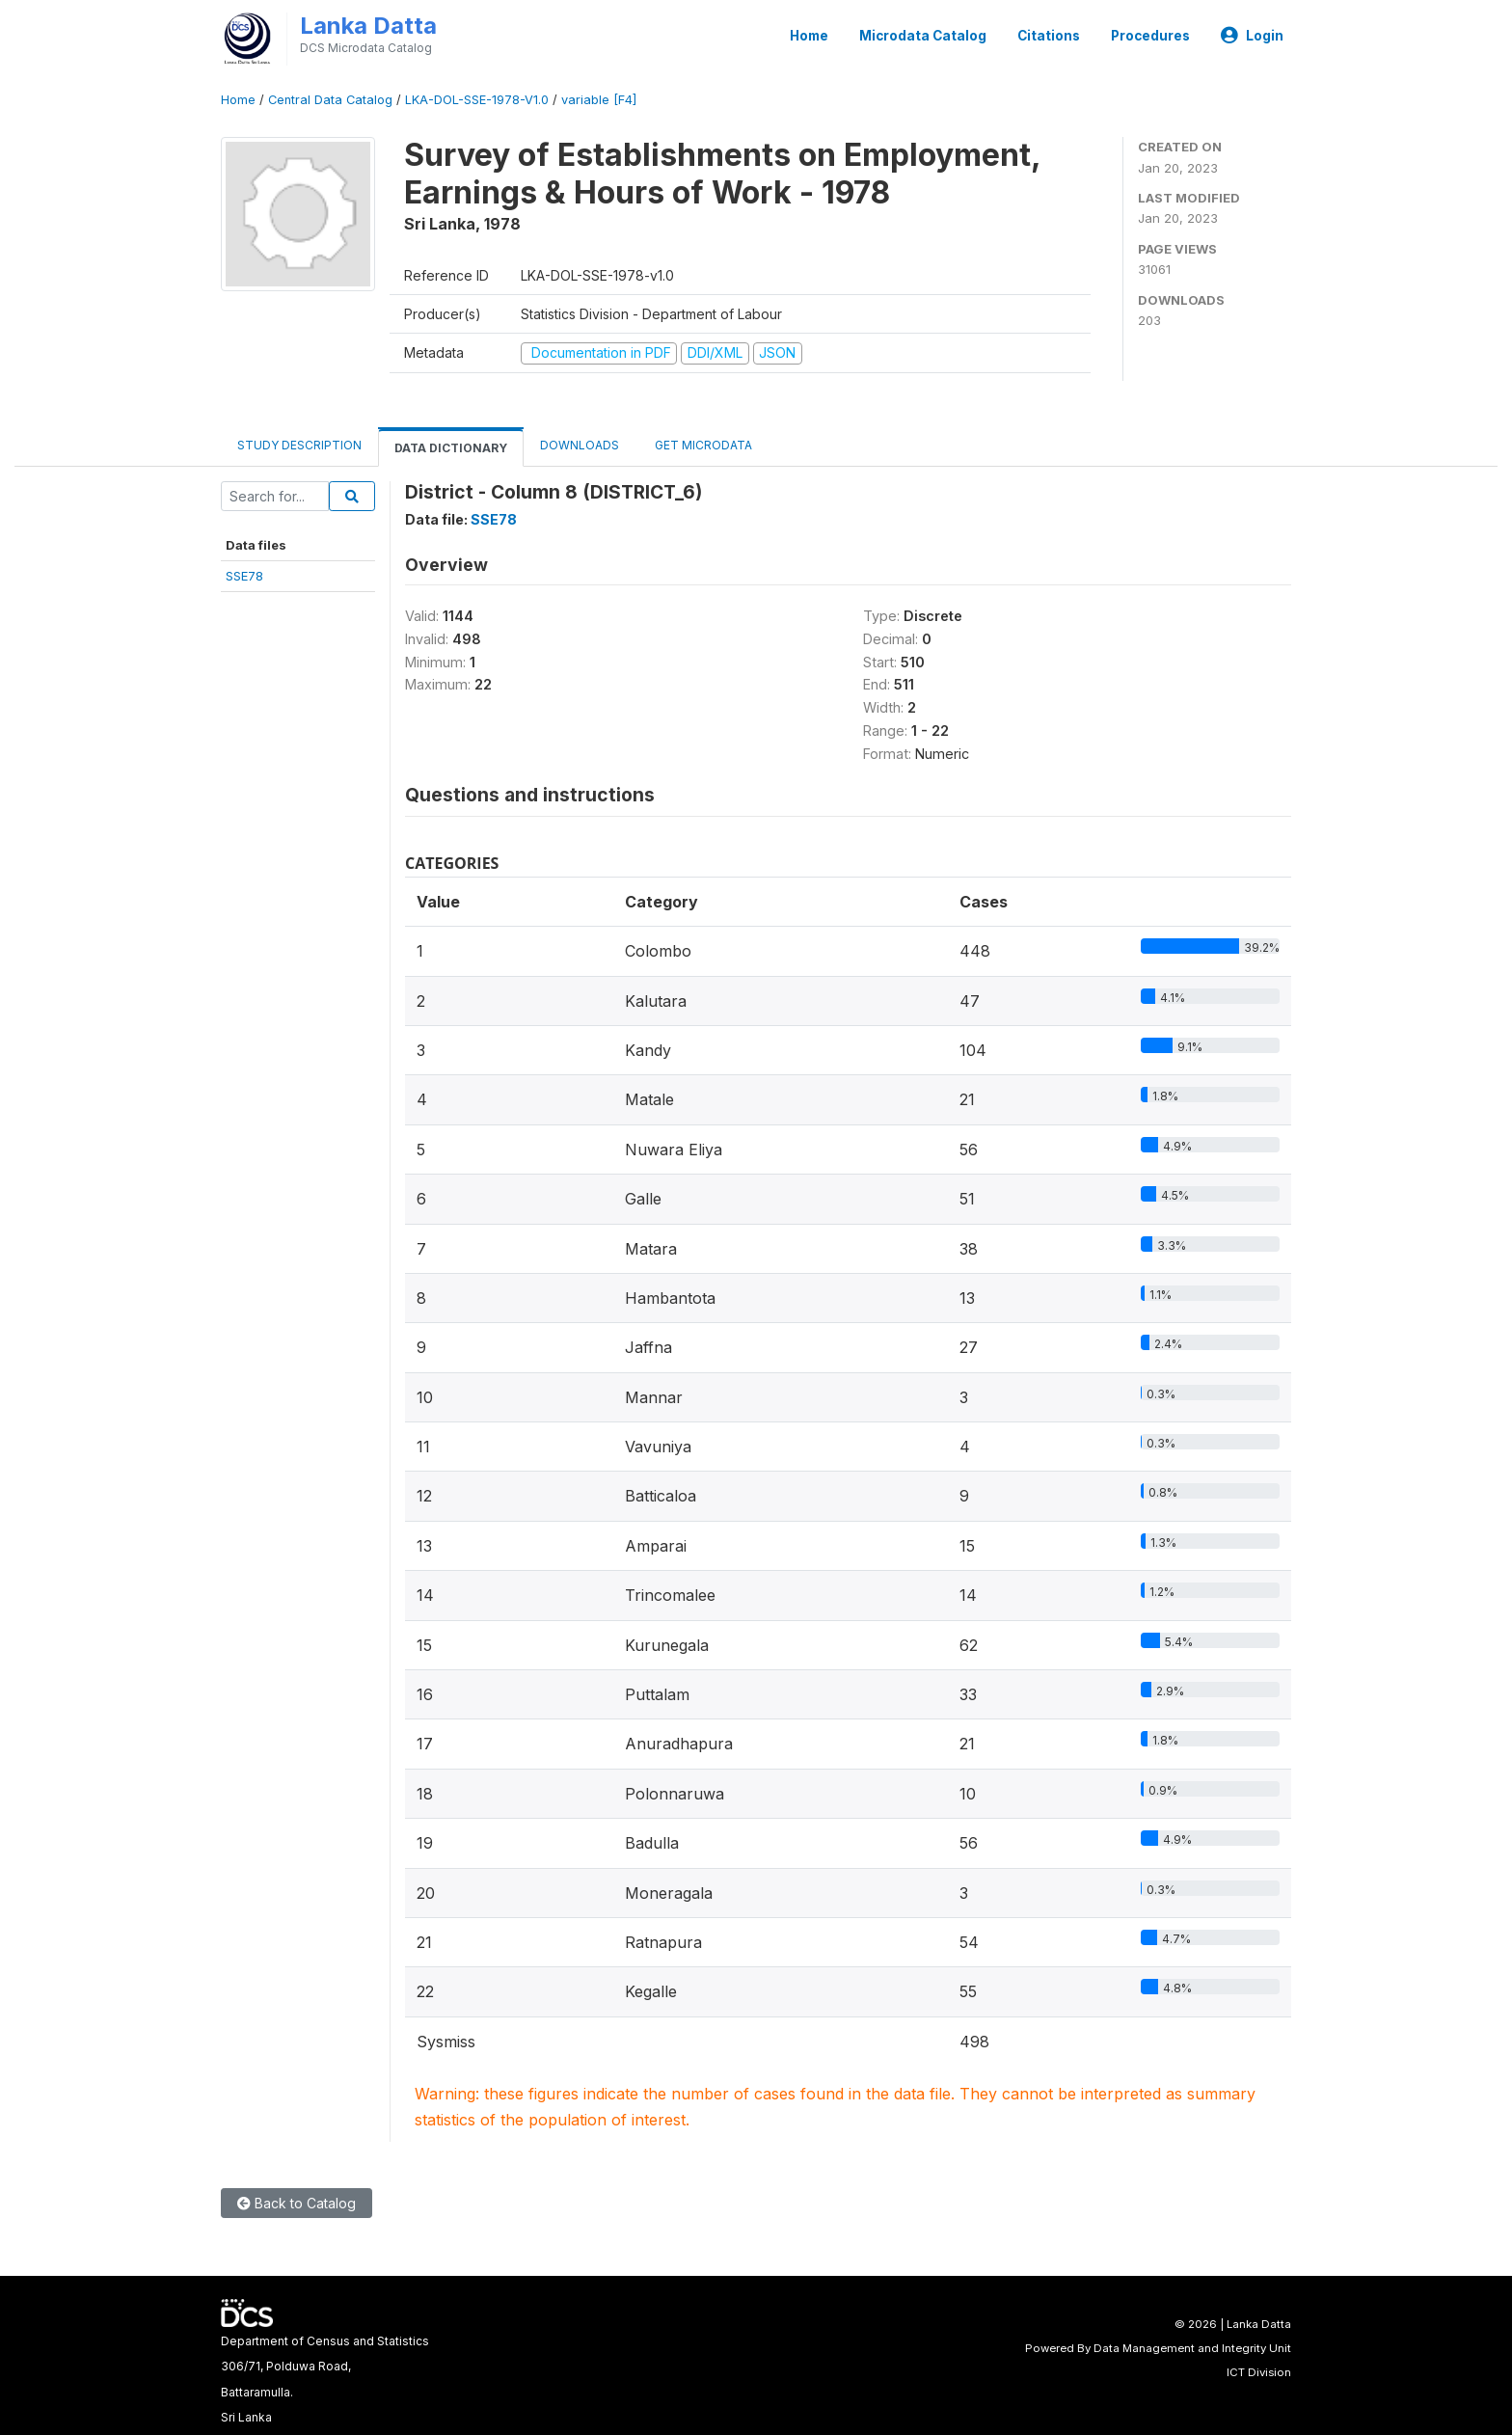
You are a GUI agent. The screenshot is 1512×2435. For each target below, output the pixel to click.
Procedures (1150, 35)
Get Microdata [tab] (702, 445)
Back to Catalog (296, 2203)
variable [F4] (598, 100)
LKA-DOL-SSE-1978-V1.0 (477, 100)
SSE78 (244, 575)
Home (809, 35)
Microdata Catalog (922, 35)
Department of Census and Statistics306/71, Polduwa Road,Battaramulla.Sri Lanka (325, 2379)
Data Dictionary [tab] (450, 448)
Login (1252, 35)
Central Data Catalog (330, 100)
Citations (1048, 35)
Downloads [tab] (579, 445)
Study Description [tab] (299, 445)
